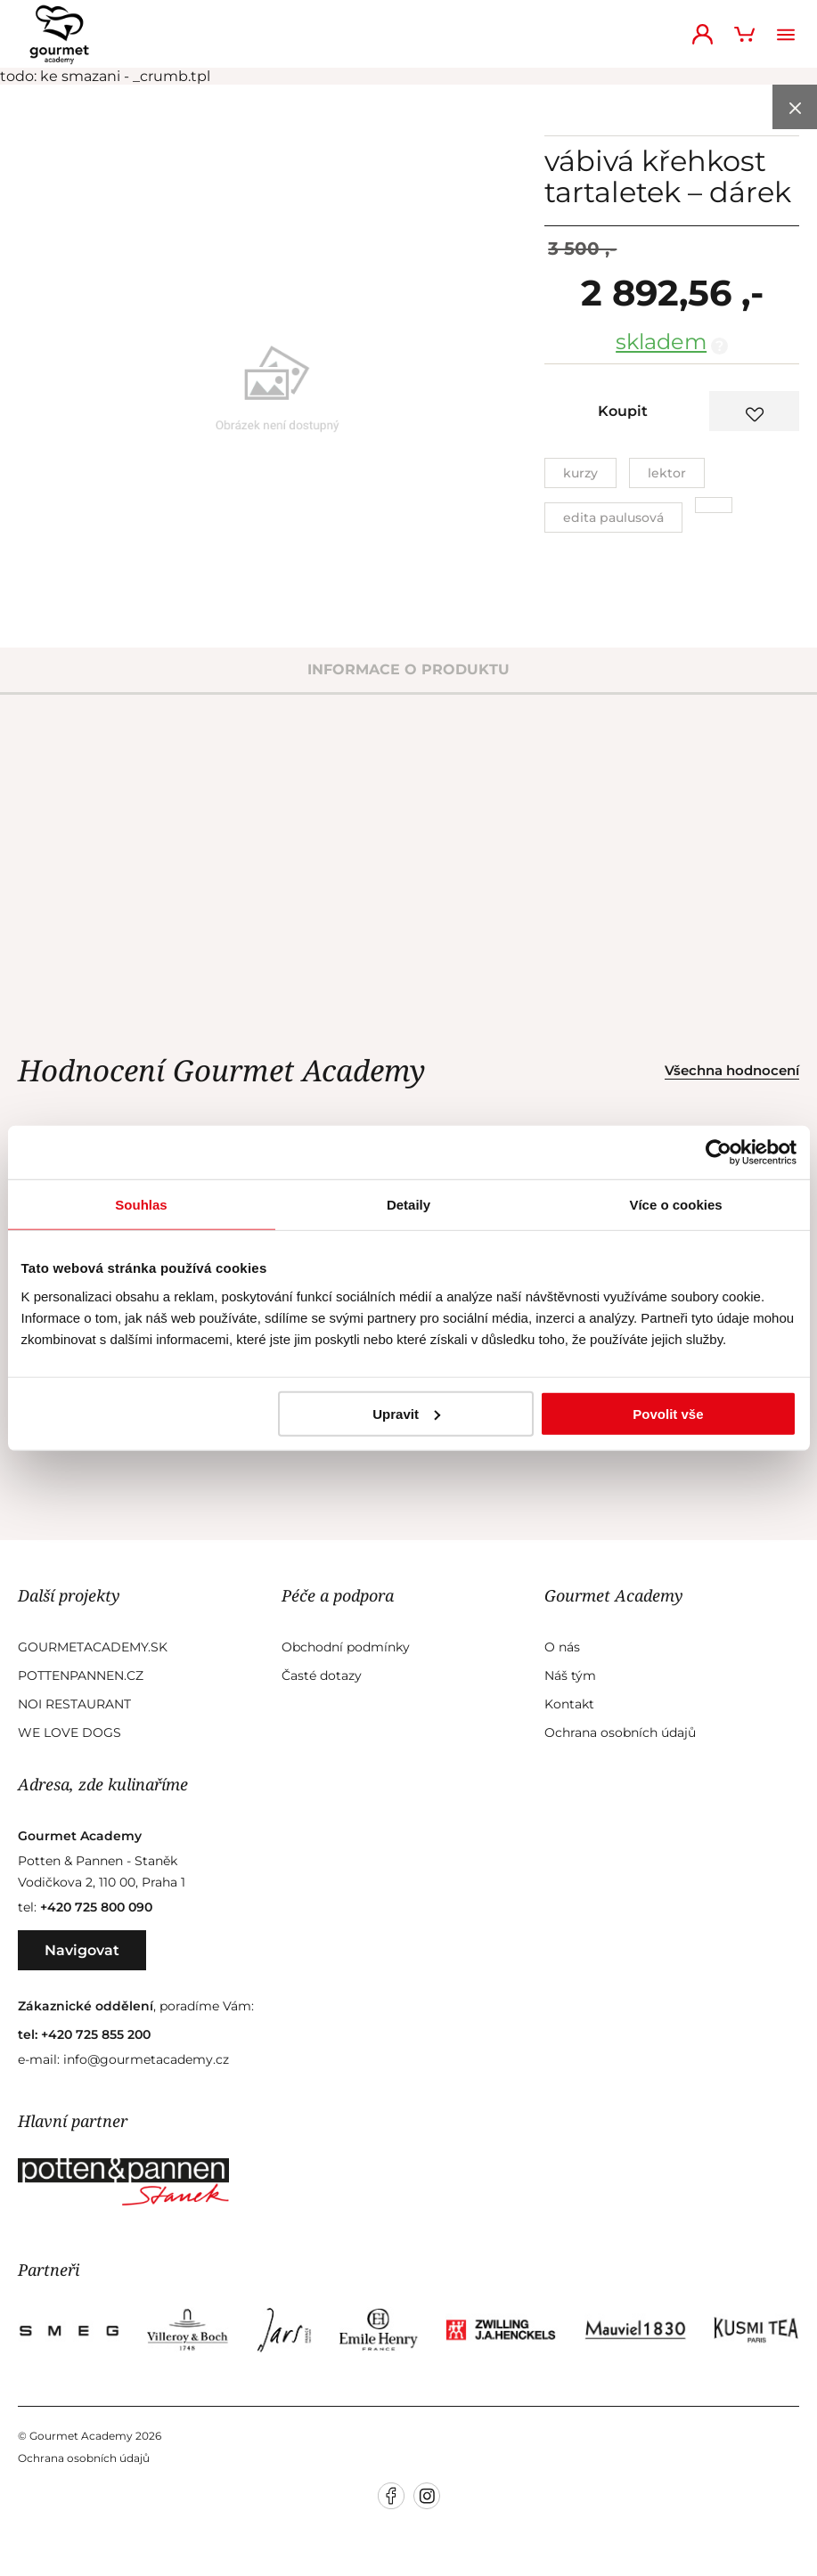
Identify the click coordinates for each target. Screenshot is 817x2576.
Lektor (667, 473)
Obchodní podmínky (346, 1647)
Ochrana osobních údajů (620, 1732)
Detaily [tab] (408, 1204)
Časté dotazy (322, 1675)
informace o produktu (408, 669)
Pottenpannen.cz (80, 1675)
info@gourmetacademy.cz (146, 2059)
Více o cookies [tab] (675, 1204)
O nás (562, 1647)
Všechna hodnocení (732, 1070)
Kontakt (569, 1704)
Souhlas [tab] (141, 1204)
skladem (661, 342)
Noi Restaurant (74, 1704)
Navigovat (82, 1950)
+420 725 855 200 (96, 2034)
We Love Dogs (69, 1732)
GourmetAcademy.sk (92, 1647)
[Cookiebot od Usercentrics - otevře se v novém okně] (719, 1152)
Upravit (406, 1413)
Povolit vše (668, 1413)
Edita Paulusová (613, 517)
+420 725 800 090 (96, 1907)
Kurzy (580, 473)
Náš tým (570, 1675)
